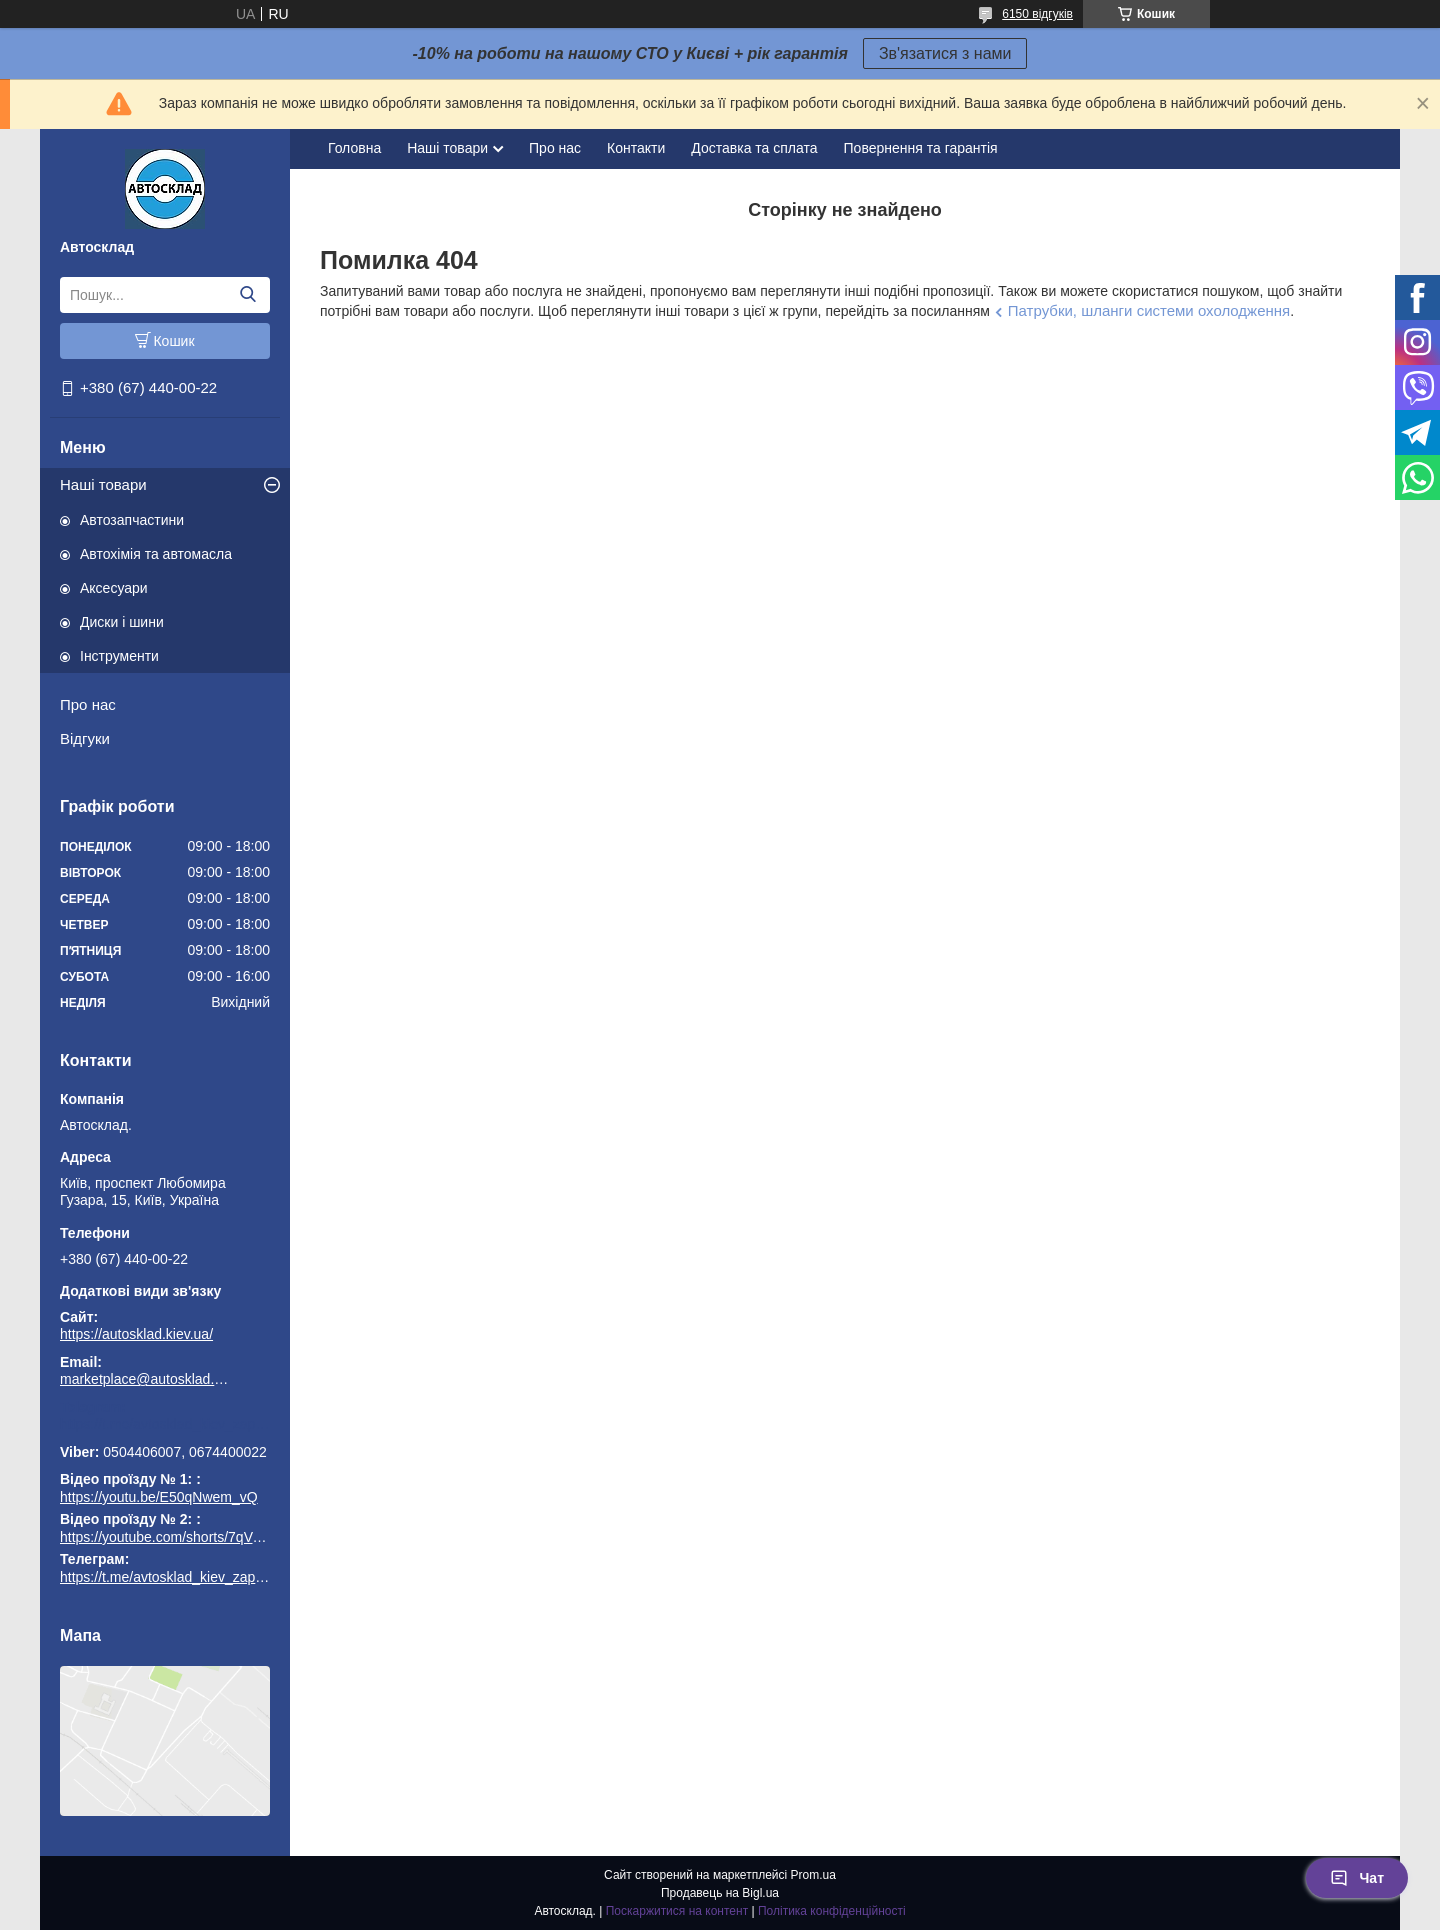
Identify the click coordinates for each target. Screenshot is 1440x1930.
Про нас (88, 704)
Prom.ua (813, 1875)
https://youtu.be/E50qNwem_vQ (159, 1497)
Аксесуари (114, 588)
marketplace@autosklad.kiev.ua (145, 1379)
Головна (354, 148)
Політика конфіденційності (832, 1911)
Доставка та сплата (754, 148)
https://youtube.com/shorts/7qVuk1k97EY (188, 1537)
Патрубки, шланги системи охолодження (1149, 310)
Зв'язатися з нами (945, 53)
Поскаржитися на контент (677, 1911)
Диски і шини (122, 622)
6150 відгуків (1037, 14)
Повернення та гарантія (921, 148)
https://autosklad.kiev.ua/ (136, 1334)
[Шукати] (247, 295)
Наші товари (103, 484)
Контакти (636, 148)
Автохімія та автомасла (156, 554)
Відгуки (85, 738)
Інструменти (119, 656)
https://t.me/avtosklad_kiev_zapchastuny (165, 1424)
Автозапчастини (132, 520)
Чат (1357, 1878)
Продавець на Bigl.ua (720, 1893)
